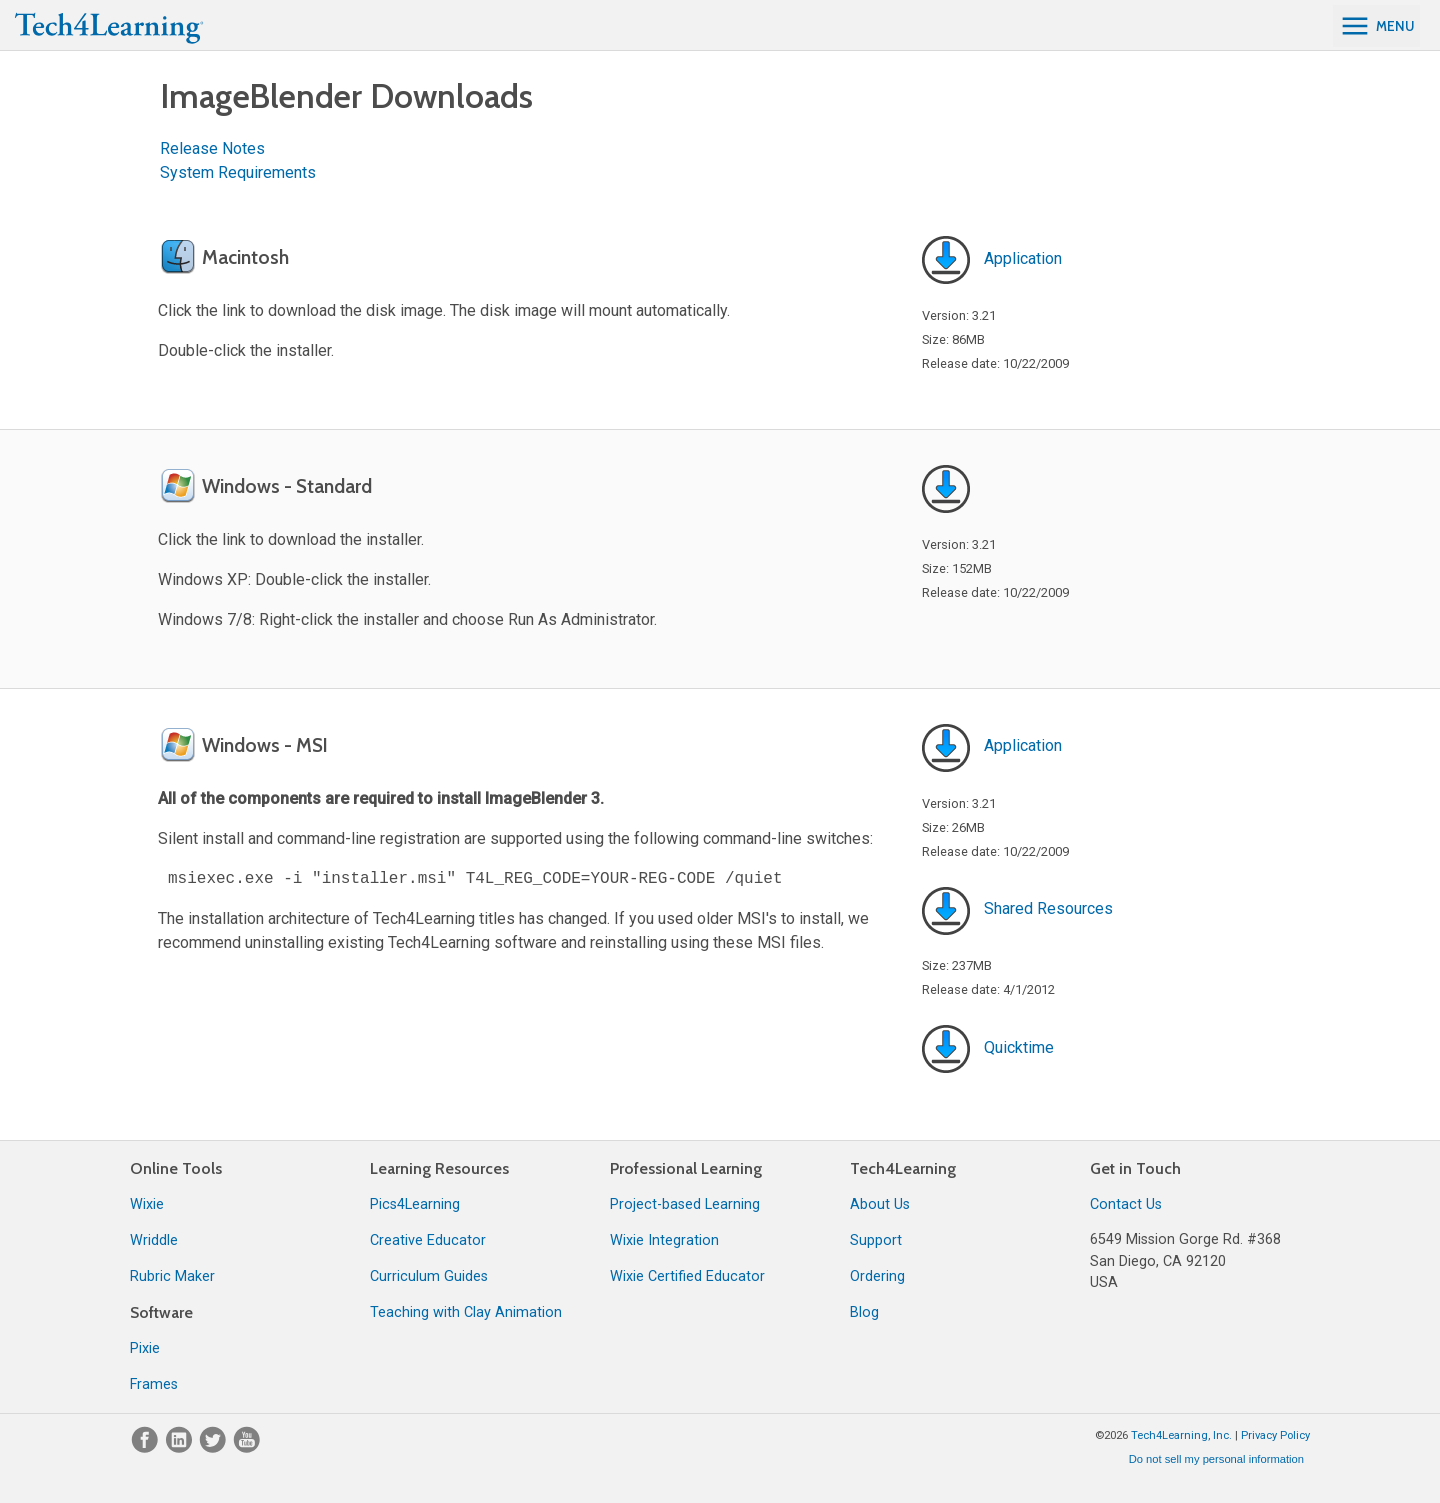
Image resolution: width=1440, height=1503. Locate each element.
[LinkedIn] (181, 1448)
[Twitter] (215, 1448)
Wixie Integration (664, 1240)
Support (876, 1240)
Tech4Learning (903, 1168)
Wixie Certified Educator (687, 1276)
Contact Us (1126, 1204)
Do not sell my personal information (1216, 1459)
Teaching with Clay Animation (466, 1312)
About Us (880, 1204)
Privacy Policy (1275, 1435)
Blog (864, 1312)
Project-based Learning (685, 1204)
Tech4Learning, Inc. (1181, 1435)
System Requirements (238, 172)
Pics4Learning (415, 1204)
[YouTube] (247, 1448)
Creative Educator (428, 1240)
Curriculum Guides (429, 1276)
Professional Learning (686, 1168)
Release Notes (212, 148)
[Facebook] (147, 1448)
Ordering (877, 1276)
